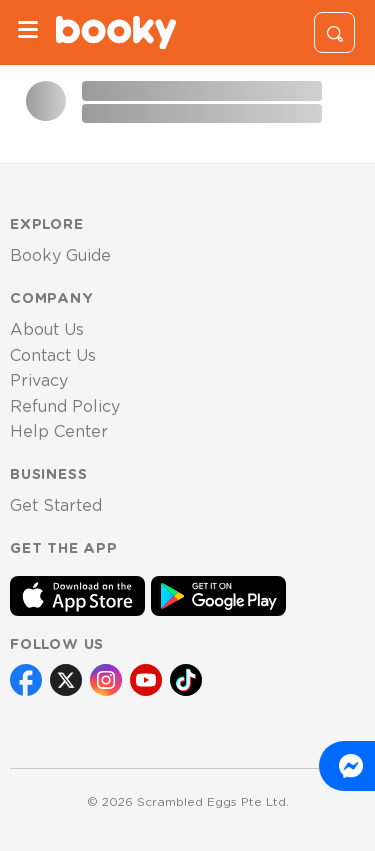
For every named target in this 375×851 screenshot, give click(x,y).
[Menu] (28, 32)
